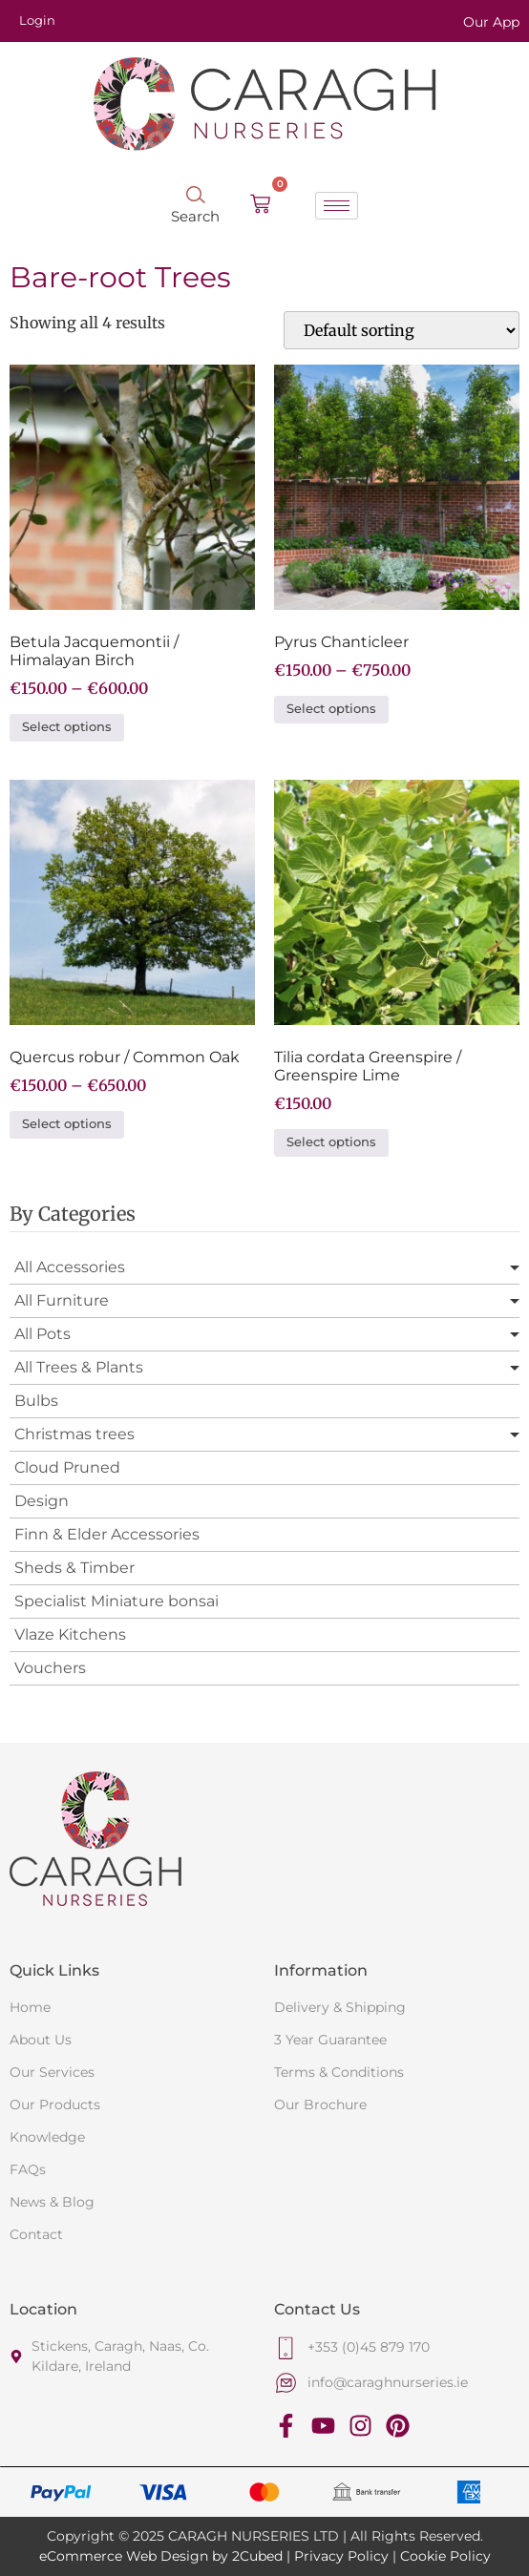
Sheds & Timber (74, 1568)
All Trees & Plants (78, 1367)
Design (41, 1501)
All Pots (42, 1334)
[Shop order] (401, 330)
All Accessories (69, 1267)
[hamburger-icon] (336, 206)
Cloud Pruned (67, 1467)
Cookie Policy (445, 2556)
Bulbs (36, 1401)
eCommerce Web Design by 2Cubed (161, 2556)
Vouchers (50, 1668)
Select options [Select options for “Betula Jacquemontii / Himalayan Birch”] (67, 727)
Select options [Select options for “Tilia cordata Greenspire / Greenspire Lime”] (331, 1142)
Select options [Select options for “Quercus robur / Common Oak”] (67, 1124)
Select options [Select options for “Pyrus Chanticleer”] (331, 709)
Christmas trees (74, 1434)
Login (37, 20)
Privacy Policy (341, 2556)
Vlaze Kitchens (70, 1634)
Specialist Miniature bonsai (116, 1601)
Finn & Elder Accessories (107, 1534)
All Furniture (61, 1300)
